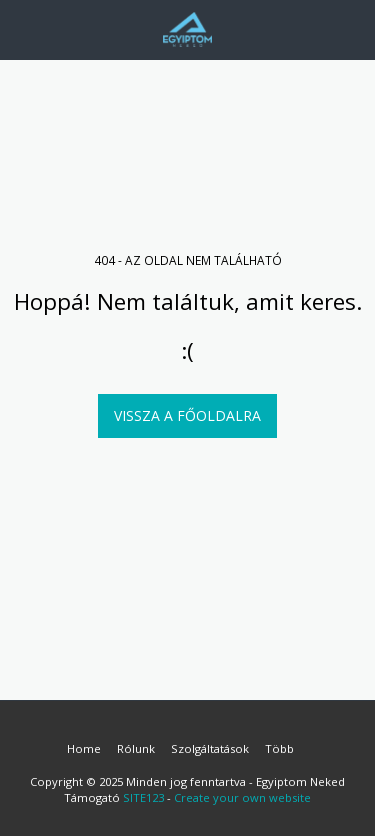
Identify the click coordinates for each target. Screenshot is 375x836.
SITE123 (143, 797)
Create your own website (242, 797)
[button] (22, 28)
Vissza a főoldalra (187, 415)
